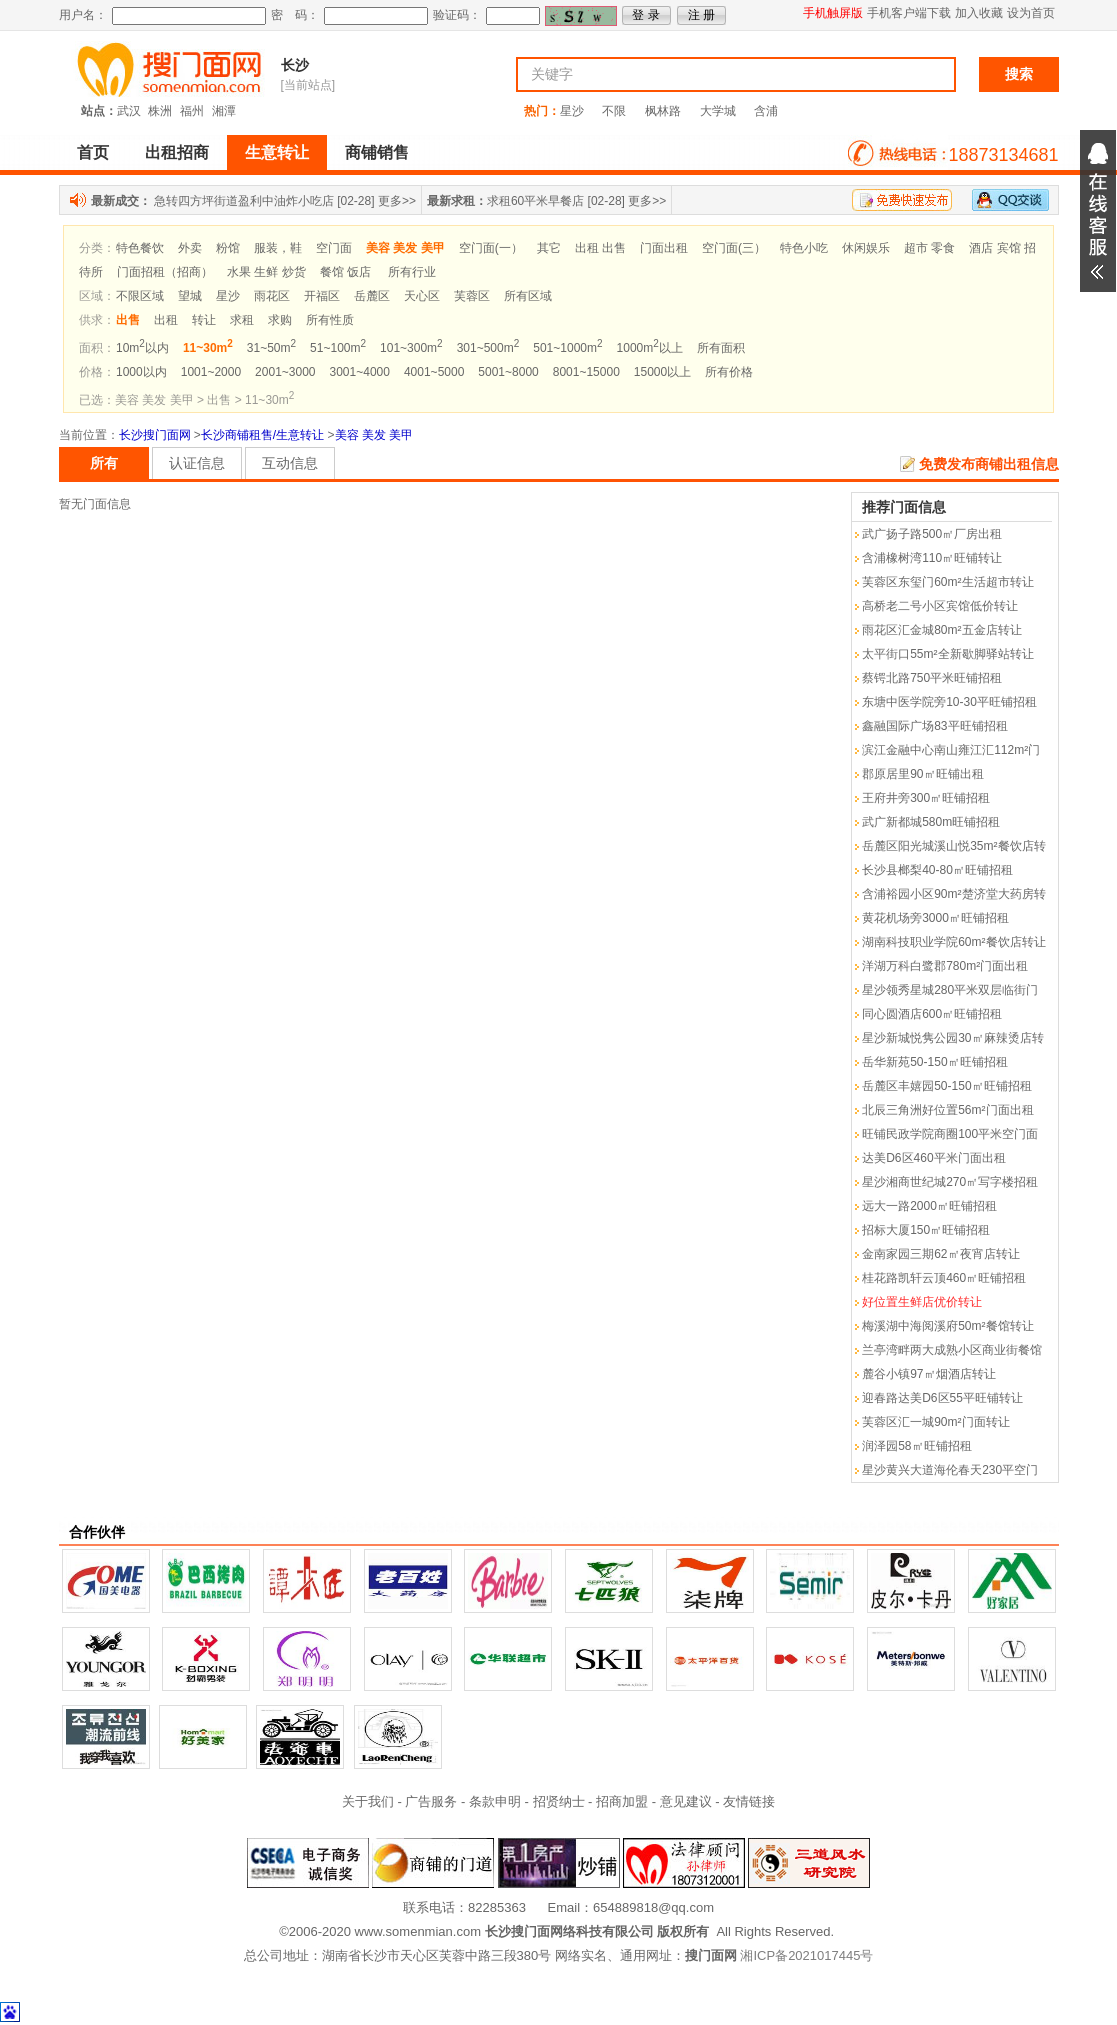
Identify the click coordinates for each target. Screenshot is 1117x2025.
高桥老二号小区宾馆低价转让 (940, 606)
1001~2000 (211, 372)
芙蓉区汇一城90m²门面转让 (935, 1422)
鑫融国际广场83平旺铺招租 (934, 726)
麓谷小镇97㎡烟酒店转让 (928, 1374)
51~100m (338, 348)
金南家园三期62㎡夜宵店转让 (940, 1254)
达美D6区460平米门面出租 (933, 1158)
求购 (280, 320)
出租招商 (177, 152)
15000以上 (662, 372)
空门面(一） (491, 248)
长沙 (295, 65)
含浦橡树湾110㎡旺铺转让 (932, 558)
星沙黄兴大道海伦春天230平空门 (950, 1470)
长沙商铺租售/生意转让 (262, 435)
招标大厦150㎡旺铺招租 (926, 1230)
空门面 (334, 248)
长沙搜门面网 (155, 435)
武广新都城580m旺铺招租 (931, 822)
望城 (190, 296)
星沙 (572, 111)
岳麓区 (372, 296)
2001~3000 (285, 372)
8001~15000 (586, 372)
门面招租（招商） (165, 272)
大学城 (718, 111)
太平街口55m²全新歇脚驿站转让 (947, 654)
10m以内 (142, 348)
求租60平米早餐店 (535, 201)
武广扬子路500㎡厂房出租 (932, 534)
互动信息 (290, 463)
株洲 (160, 111)
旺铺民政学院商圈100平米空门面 (950, 1134)
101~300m (411, 348)
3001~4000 (360, 372)
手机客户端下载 (909, 13)
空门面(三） (734, 248)
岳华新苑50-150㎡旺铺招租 (934, 1062)
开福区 (322, 296)
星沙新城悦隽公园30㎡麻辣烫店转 (952, 1038)
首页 (93, 152)
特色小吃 (804, 248)
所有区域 (528, 296)
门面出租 (664, 248)
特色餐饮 (140, 248)
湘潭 (224, 111)
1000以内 (141, 372)
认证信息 (197, 463)
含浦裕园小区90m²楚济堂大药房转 (953, 894)
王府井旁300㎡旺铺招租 (926, 798)
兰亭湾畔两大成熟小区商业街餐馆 (952, 1350)
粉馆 (228, 248)
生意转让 (277, 152)
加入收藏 (979, 13)
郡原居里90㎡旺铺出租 (922, 774)
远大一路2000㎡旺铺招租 (929, 1206)
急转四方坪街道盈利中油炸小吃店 (244, 201)
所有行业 (412, 272)
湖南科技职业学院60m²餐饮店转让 (953, 942)
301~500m (488, 348)
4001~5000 (434, 372)
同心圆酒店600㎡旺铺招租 (932, 1014)
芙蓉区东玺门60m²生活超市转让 (947, 582)
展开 (1098, 211)
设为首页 (1031, 13)
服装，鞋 (278, 248)
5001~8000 (508, 372)
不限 (614, 111)
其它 (549, 248)
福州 (192, 111)
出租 (166, 320)
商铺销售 (377, 152)
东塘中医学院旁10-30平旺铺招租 (949, 702)
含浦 (766, 111)
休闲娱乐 (866, 248)
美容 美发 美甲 (374, 435)
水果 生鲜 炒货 (266, 272)
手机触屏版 (833, 13)
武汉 (129, 111)
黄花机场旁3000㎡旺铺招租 (935, 918)
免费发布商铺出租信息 (989, 464)
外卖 (190, 248)
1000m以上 (650, 348)
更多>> (397, 201)
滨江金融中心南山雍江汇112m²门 (951, 750)
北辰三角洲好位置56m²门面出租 (947, 1110)
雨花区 (272, 296)
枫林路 (663, 111)
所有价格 (729, 372)
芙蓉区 (472, 296)
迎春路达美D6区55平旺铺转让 (942, 1398)
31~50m (271, 348)
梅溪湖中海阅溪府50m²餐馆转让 (947, 1326)
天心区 (422, 296)
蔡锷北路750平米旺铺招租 (932, 678)
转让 (204, 320)
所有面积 (721, 348)
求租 (242, 320)
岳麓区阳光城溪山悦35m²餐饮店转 (953, 846)
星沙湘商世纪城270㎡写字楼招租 (950, 1182)
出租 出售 (600, 248)
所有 (104, 463)
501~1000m (567, 348)
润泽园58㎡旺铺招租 (916, 1446)
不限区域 (140, 296)
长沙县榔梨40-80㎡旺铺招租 (937, 870)
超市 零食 (929, 248)
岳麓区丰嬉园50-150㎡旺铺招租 (946, 1086)
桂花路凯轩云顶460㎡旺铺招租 (944, 1278)
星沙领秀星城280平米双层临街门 (950, 990)
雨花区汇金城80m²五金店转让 (941, 630)
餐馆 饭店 (345, 272)
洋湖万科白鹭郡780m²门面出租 (945, 966)
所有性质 (330, 320)
